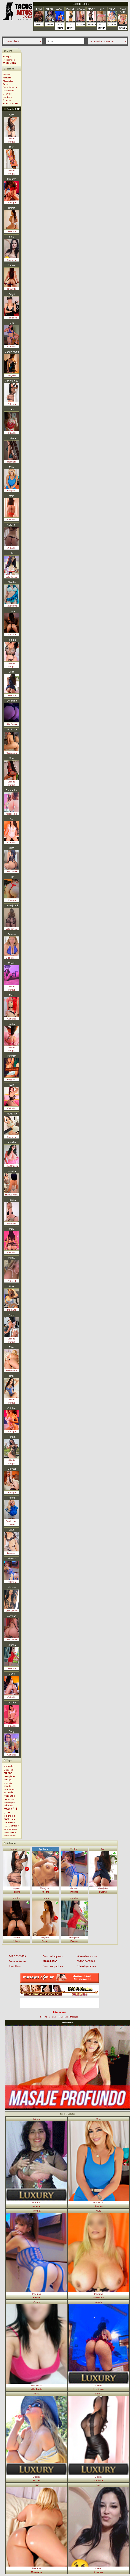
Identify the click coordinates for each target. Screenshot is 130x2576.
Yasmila (11, 1171)
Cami (11, 409)
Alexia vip (12, 1113)
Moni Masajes (68, 2022)
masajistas (9, 1776)
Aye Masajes (45, 1849)
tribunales (9, 1815)
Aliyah (59, 9)
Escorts (43, 2017)
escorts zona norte (10, 1835)
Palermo (12, 231)
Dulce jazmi (12, 905)
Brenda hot (12, 790)
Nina (11, 1286)
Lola (11, 1084)
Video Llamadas (10, 103)
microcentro (8, 1783)
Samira (11, 265)
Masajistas (8, 81)
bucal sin (9, 1799)
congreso (8, 1832)
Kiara (98, 2210)
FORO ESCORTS (17, 1956)
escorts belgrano (9, 1802)
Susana (12, 934)
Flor (12, 876)
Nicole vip (11, 729)
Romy (101, 9)
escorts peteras (9, 1767)
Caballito (91, 25)
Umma (11, 208)
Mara (11, 496)
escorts (14, 1832)
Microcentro (11, 753)
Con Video (8, 94)
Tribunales (40, 25)
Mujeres (6, 74)
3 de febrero (12, 958)
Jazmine (11, 1616)
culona (8, 1773)
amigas (15, 1825)
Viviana (81, 9)
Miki (11, 323)
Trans (5, 84)
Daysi (39, 9)
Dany (11, 1731)
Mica (11, 995)
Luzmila (12, 1200)
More (11, 758)
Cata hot (11, 524)
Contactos (54, 2017)
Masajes (64, 2017)
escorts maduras (9, 1794)
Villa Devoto (11, 577)
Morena (12, 1587)
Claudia (12, 582)
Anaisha (11, 1142)
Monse (11, 1257)
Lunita (11, 611)
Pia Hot (70, 9)
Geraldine (11, 700)
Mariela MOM (12, 352)
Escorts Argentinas (53, 1966)
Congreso (11, 260)
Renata (11, 1436)
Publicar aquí (9, 60)
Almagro (49, 25)
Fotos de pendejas (86, 1966)
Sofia (11, 236)
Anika (112, 9)
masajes (8, 1779)
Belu (11, 1376)
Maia (11, 1228)
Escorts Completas (53, 1956)
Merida (11, 963)
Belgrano (11, 490)
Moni (11, 467)
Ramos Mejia (11, 1194)
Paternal (123, 28)
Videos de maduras (87, 1956)
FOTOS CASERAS (86, 1961)
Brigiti (12, 294)
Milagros (11, 179)
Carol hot (11, 1702)
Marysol (11, 1468)
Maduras (7, 78)
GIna (11, 147)
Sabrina (12, 1645)
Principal (7, 56)
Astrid (12, 1497)
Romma (11, 639)
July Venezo (11, 380)
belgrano (8, 1805)
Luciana (11, 438)
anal (6, 1819)
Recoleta (112, 25)
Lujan (12, 1529)
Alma (11, 115)
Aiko (11, 672)
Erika (11, 1347)
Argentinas (14, 1966)
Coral (11, 1315)
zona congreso (10, 1829)
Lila (12, 553)
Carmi (36, 2302)
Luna (11, 848)
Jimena (91, 9)
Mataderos (11, 605)
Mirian (49, 9)
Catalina (11, 1408)
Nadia (12, 1024)
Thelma (12, 1558)
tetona (8, 1809)
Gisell (12, 1673)
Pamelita (11, 1056)
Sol (11, 819)
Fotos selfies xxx (17, 1961)
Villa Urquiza (11, 1166)
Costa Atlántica (10, 87)
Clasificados (8, 90)
